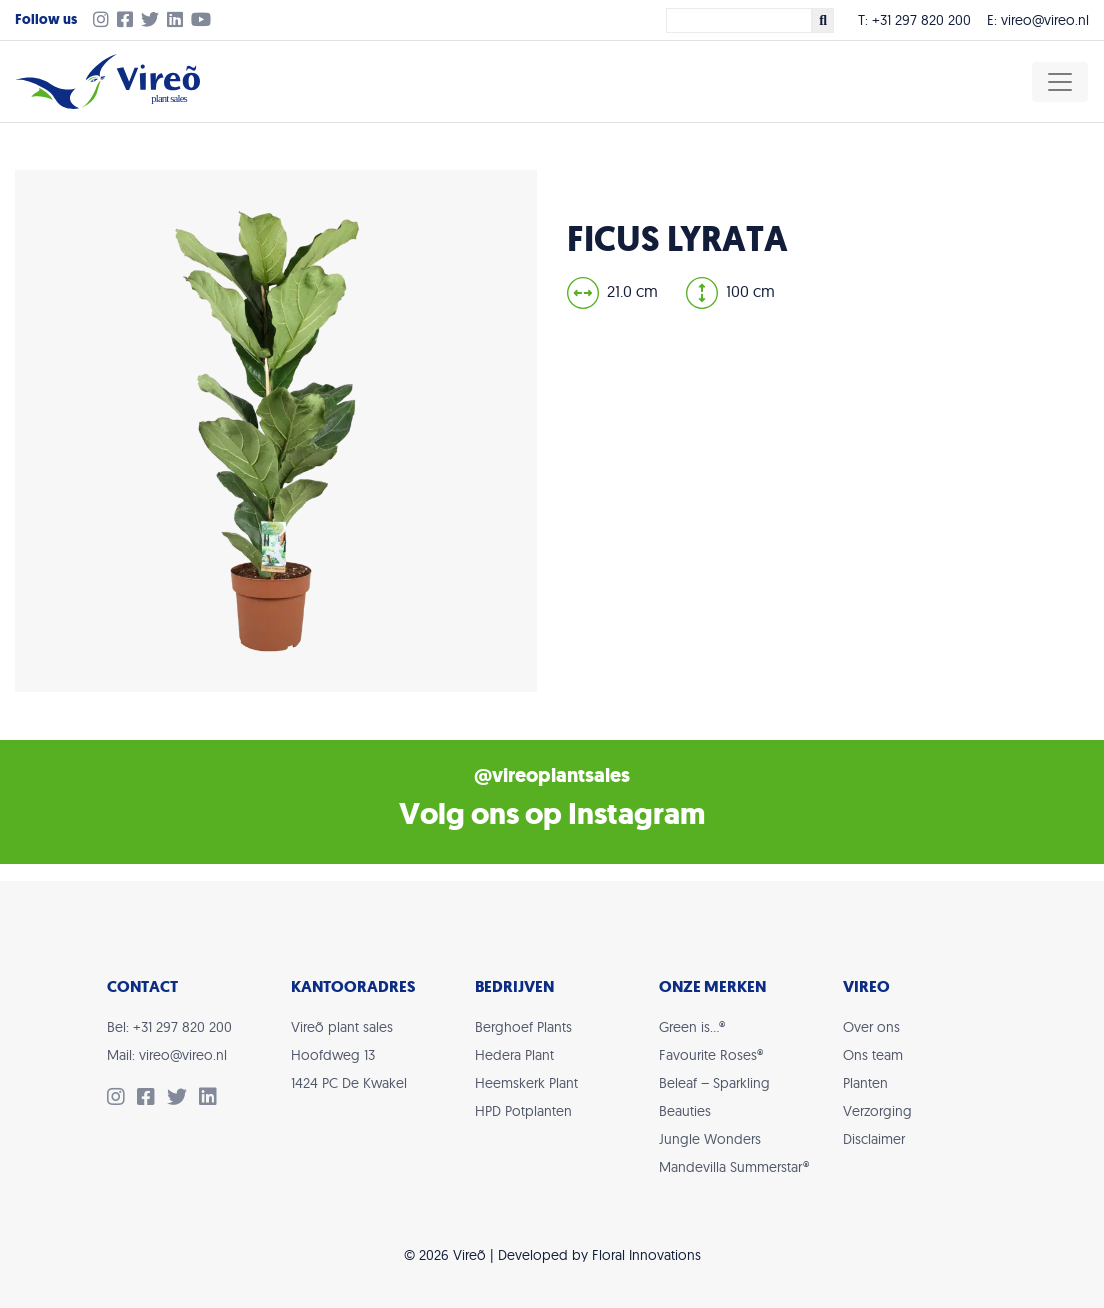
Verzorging (877, 1111)
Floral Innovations (646, 1255)
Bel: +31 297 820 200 (169, 1027)
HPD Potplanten (523, 1111)
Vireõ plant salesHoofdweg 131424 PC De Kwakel (349, 1055)
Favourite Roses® (711, 1055)
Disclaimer (874, 1139)
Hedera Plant (514, 1055)
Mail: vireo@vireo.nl (167, 1055)
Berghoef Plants (523, 1027)
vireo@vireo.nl (1045, 20)
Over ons (871, 1027)
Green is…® (692, 1027)
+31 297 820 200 (921, 20)
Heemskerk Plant (526, 1083)
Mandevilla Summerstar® (734, 1167)
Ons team (873, 1055)
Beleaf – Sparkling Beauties (714, 1097)
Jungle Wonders (710, 1139)
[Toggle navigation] (1060, 82)
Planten (865, 1083)
